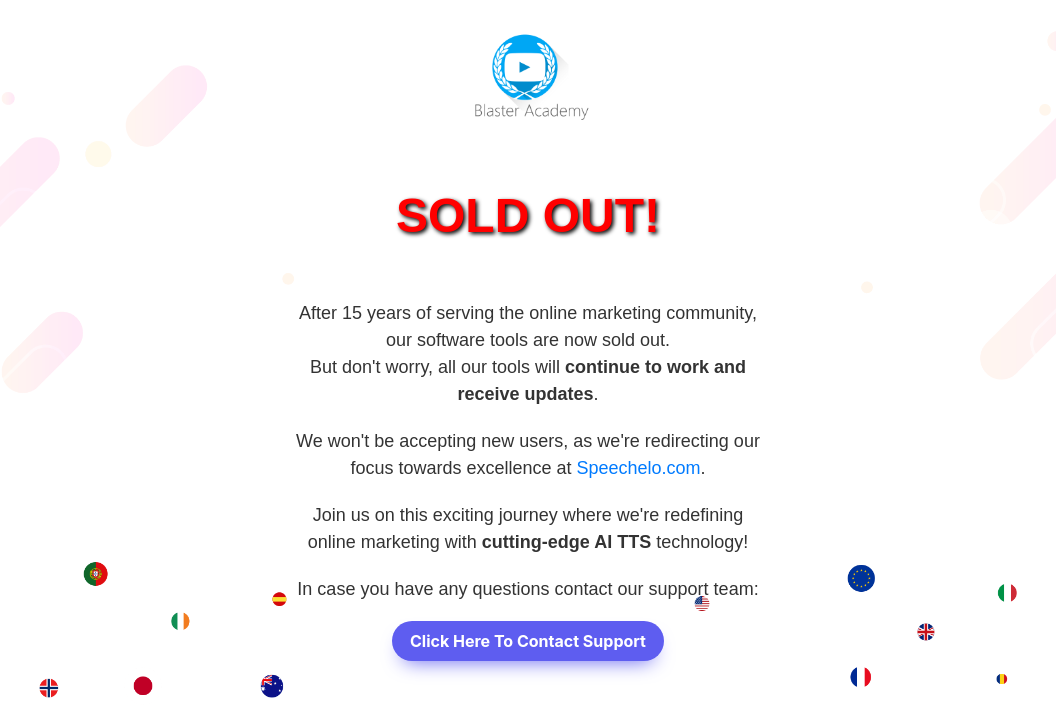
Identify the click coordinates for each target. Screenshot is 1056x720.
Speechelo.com (639, 468)
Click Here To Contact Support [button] (528, 641)
